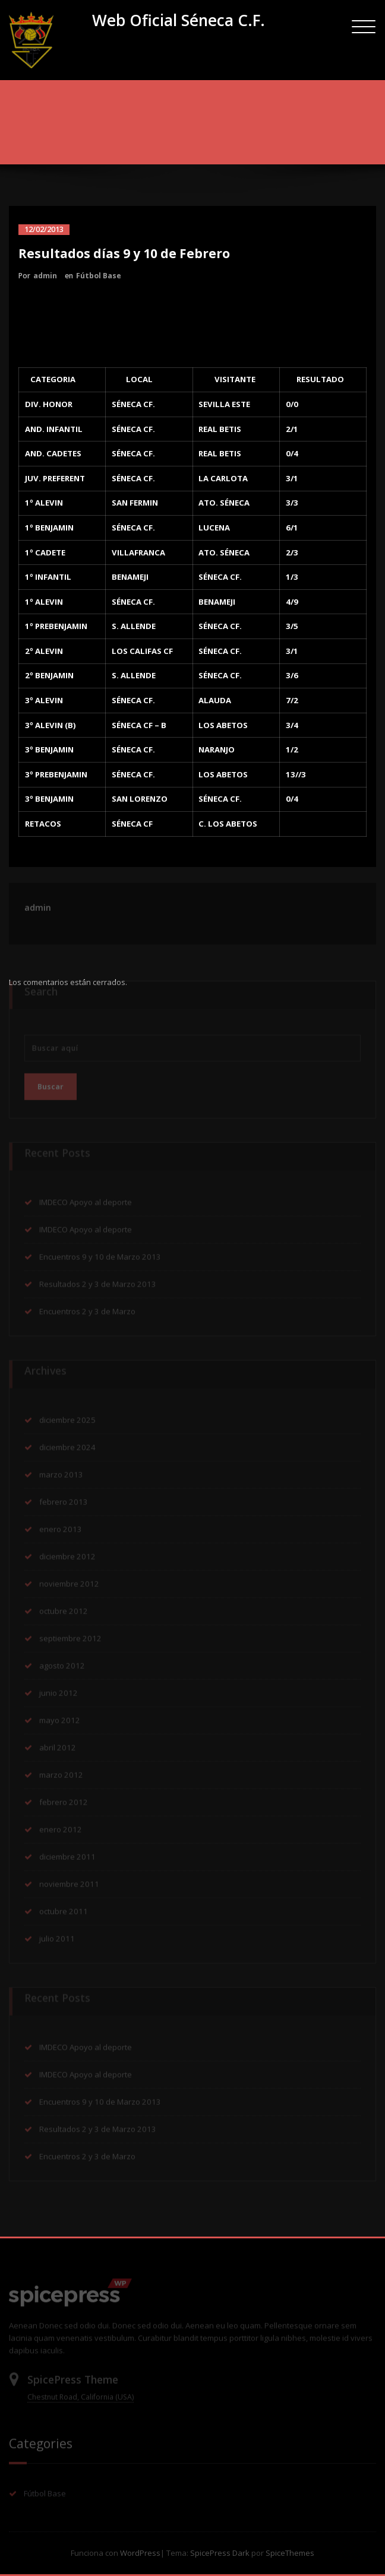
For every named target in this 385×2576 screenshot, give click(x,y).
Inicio (124, 137)
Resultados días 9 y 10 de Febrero (206, 137)
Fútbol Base (98, 276)
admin (45, 276)
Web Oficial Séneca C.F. (178, 20)
